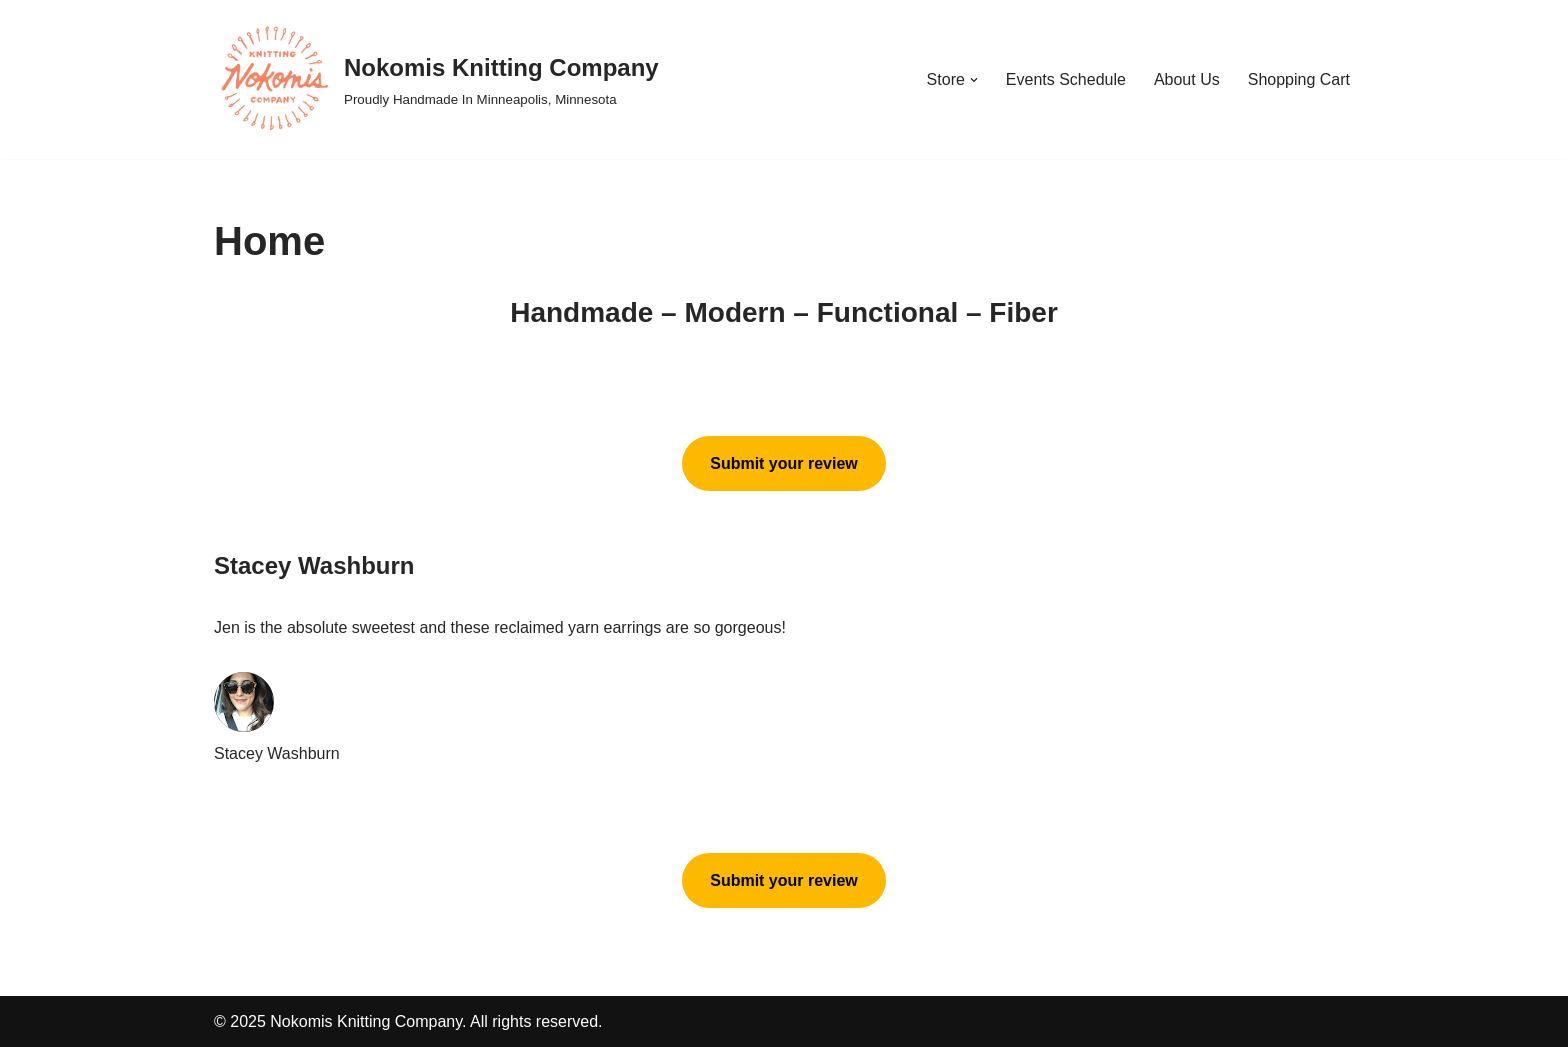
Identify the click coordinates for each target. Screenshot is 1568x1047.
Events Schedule (1066, 79)
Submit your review (784, 463)
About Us (1187, 79)
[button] (974, 80)
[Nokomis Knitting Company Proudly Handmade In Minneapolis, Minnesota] (436, 79)
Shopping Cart (1299, 79)
